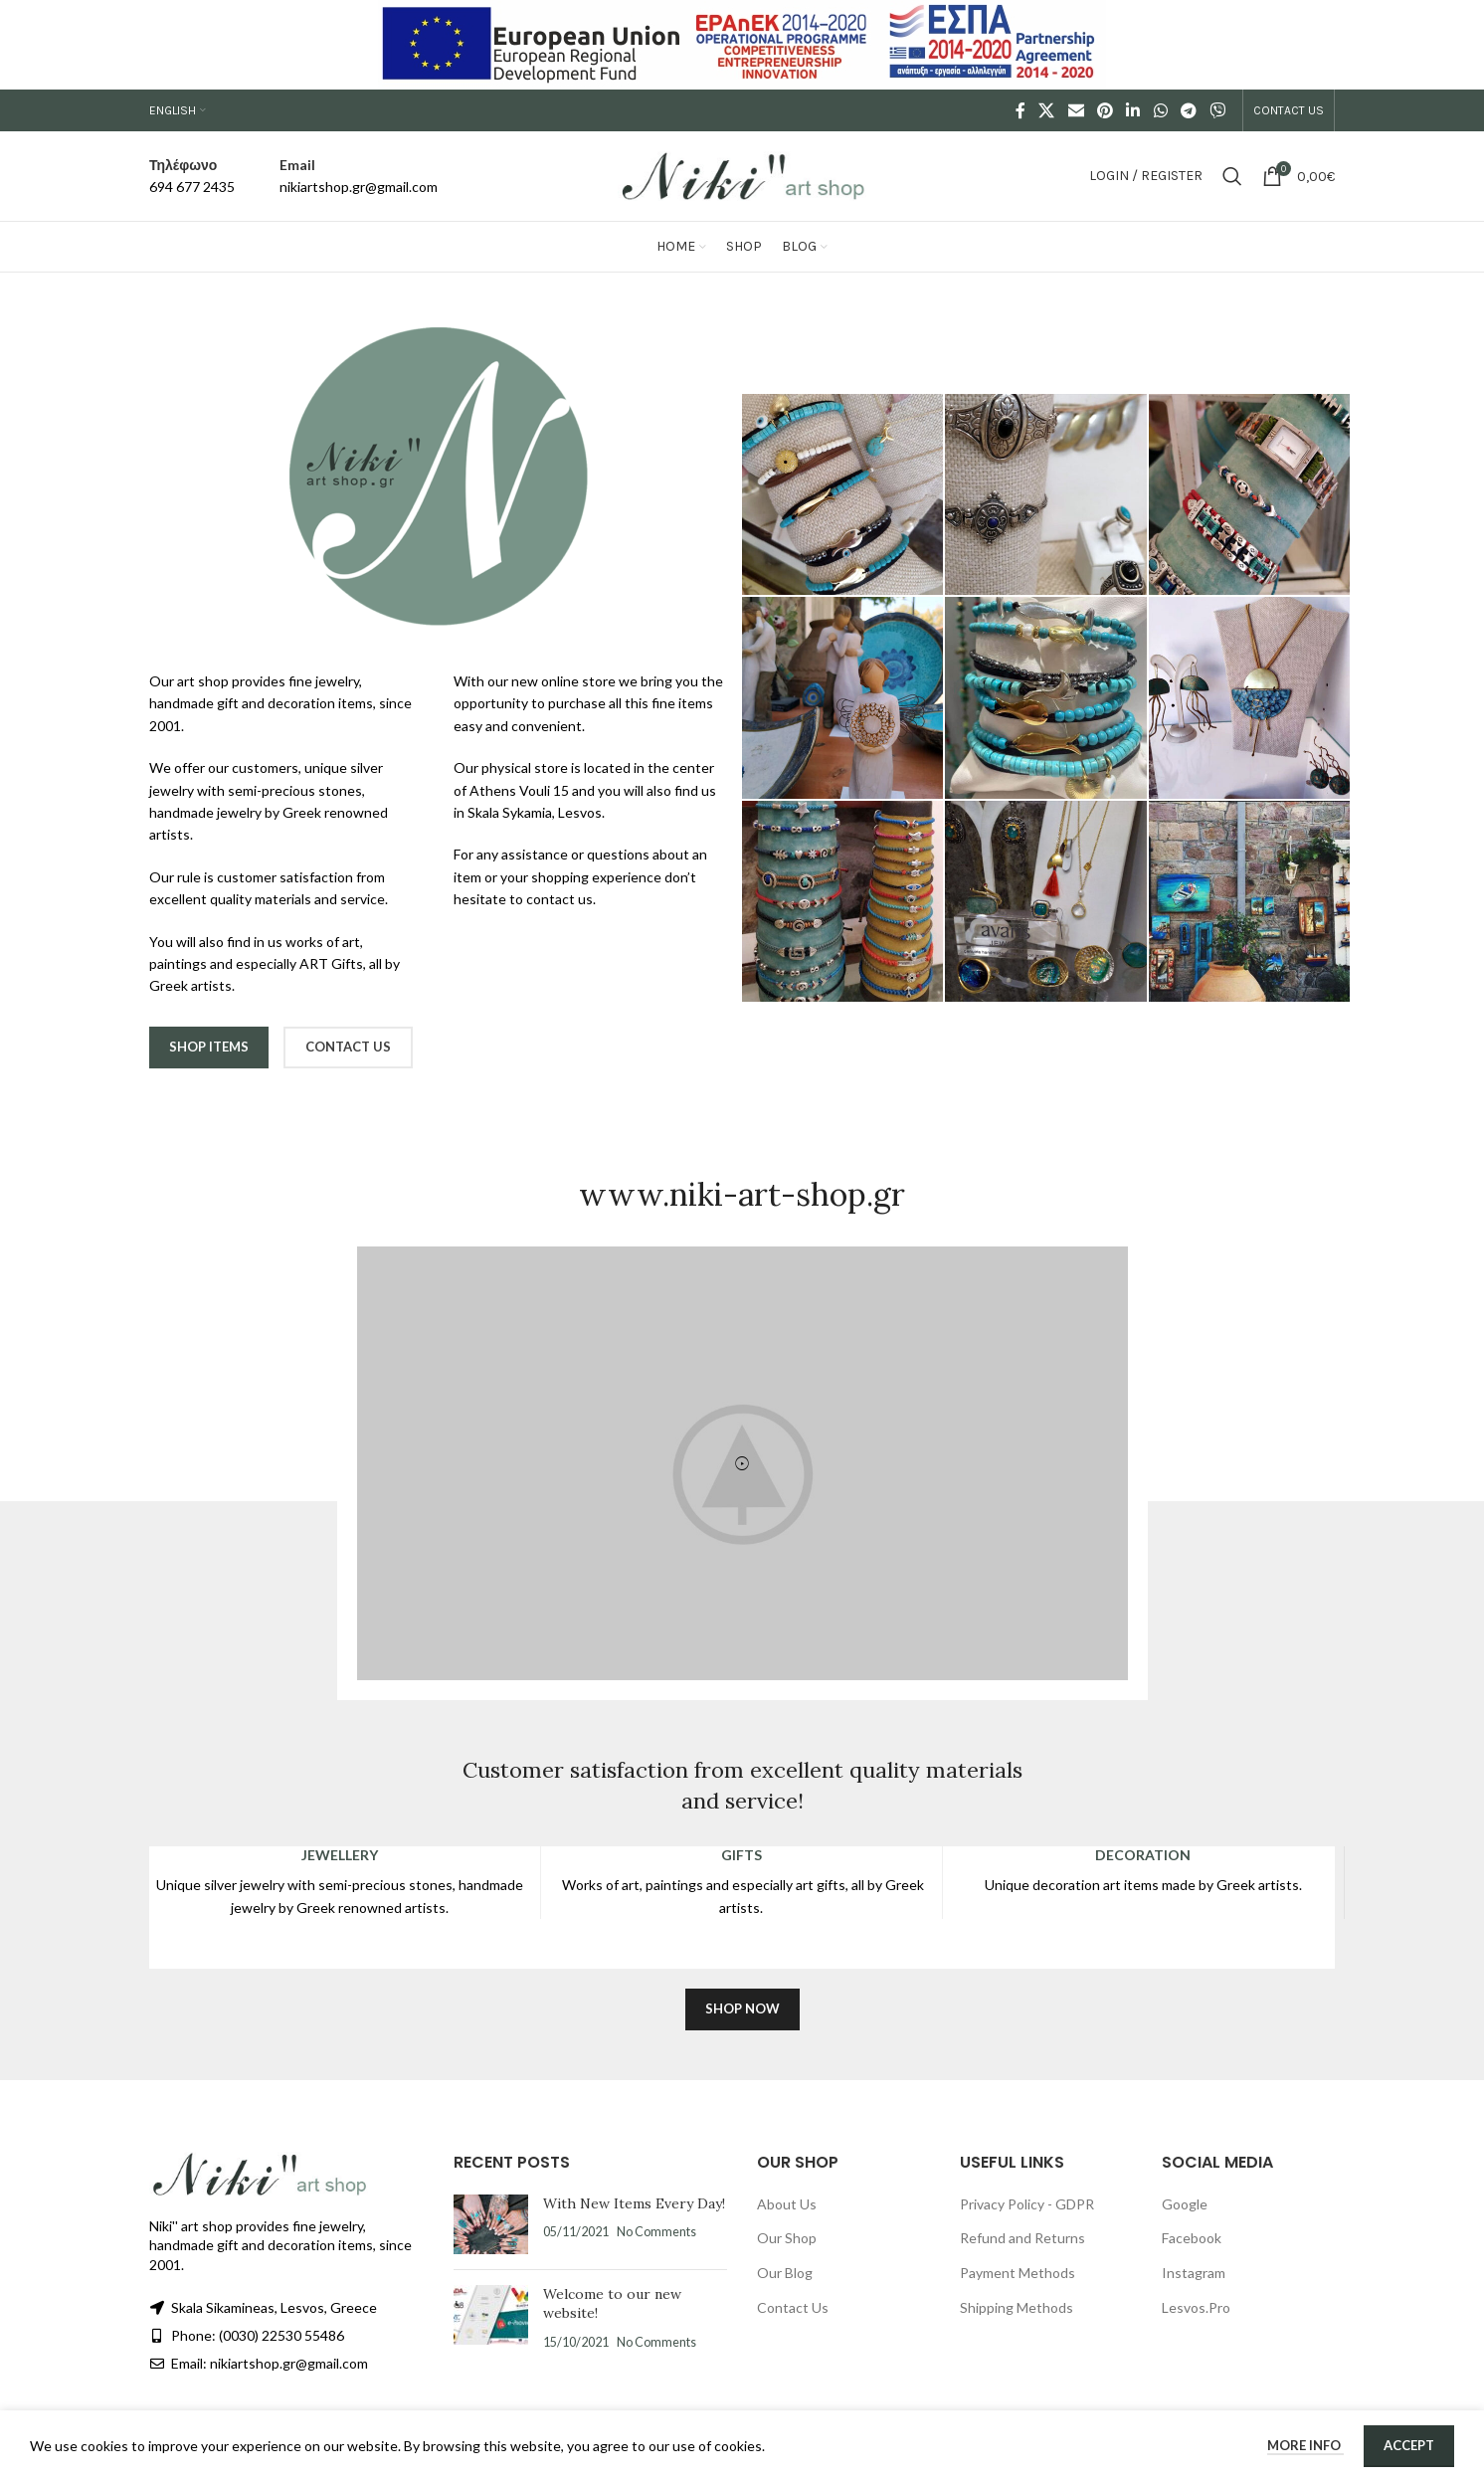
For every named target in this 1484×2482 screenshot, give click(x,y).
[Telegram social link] (1188, 110)
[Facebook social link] (1021, 110)
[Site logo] (742, 174)
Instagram (1193, 2272)
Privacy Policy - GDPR (1027, 2204)
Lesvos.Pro (1196, 2307)
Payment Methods (1017, 2272)
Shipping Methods (1016, 2307)
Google (1184, 2204)
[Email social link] (1075, 110)
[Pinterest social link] (1104, 110)
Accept (1409, 2445)
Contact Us (793, 2307)
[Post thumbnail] (491, 2224)
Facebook (1191, 2237)
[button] (742, 1463)
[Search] (1232, 176)
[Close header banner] (1459, 45)
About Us (787, 2204)
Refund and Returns (1022, 2237)
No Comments (656, 2231)
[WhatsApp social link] (1160, 110)
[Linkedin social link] (1133, 110)
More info (1305, 2445)
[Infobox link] (192, 176)
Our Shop (787, 2237)
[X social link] (1046, 110)
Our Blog (785, 2272)
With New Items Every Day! (634, 2203)
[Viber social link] (1218, 110)
